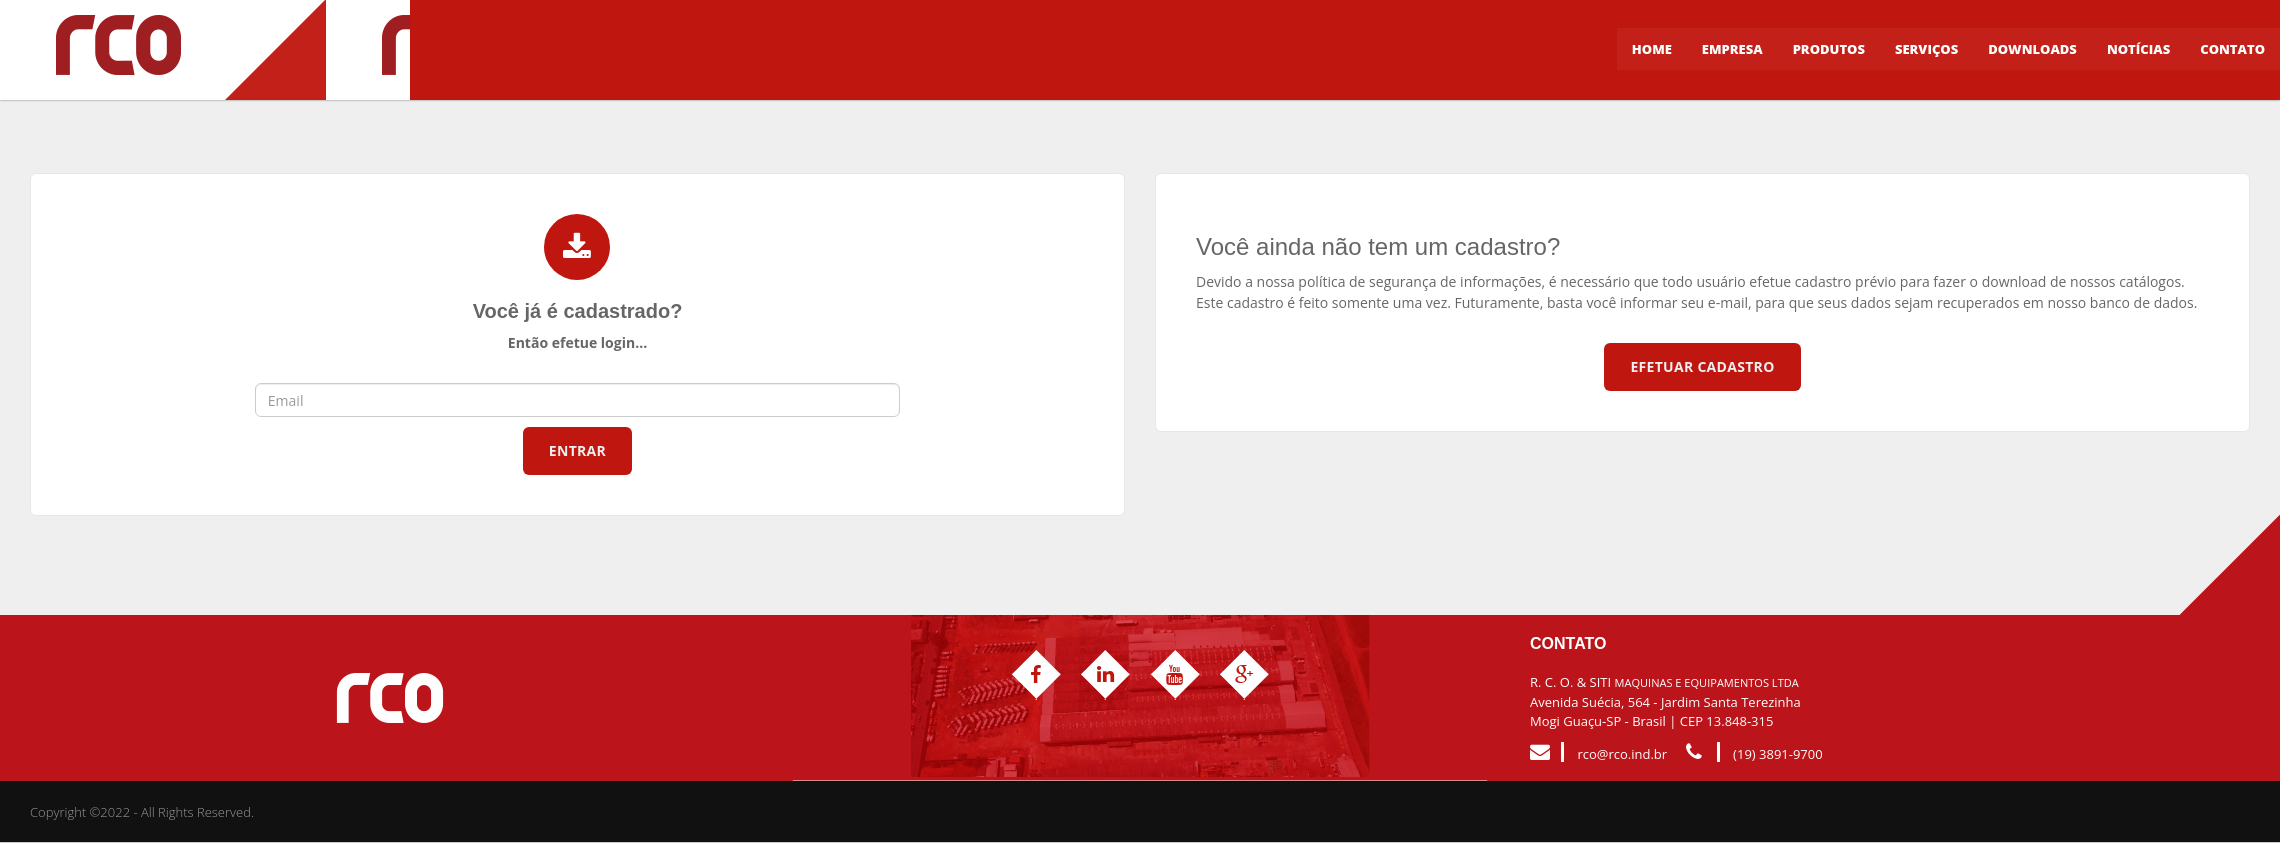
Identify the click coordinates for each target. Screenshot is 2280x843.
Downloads (2032, 50)
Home (1652, 50)
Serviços (1926, 50)
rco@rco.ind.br (1622, 755)
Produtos (1829, 50)
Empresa (1732, 50)
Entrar (577, 451)
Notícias (2138, 50)
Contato (2232, 50)
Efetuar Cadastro (1702, 366)
